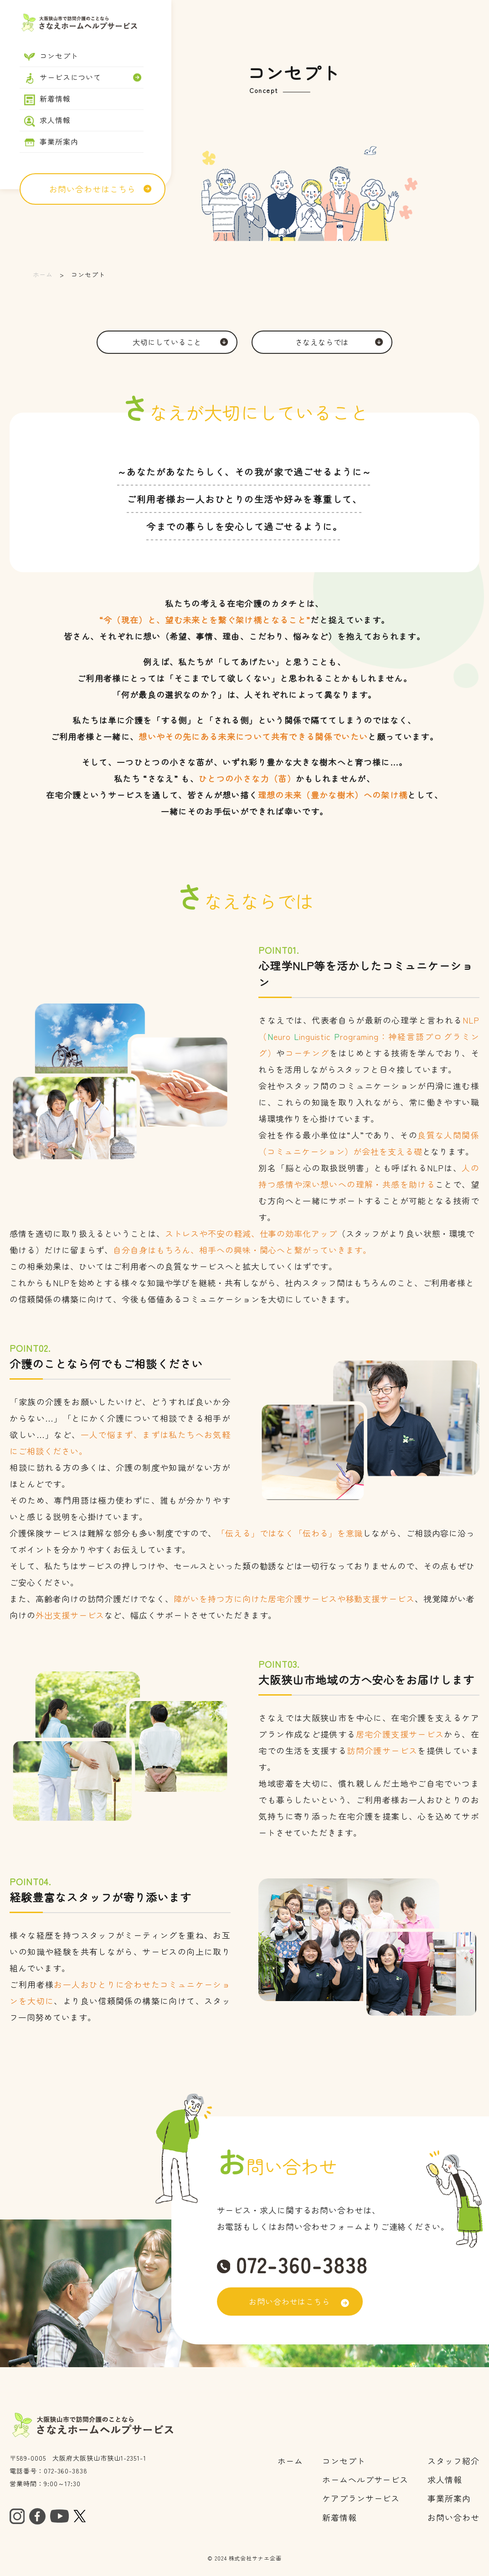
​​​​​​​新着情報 (339, 2517)
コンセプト (343, 2461)
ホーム (43, 274)
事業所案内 (449, 2498)
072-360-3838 (66, 2470)
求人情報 (444, 2479)
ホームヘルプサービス (365, 2479)
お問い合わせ (453, 2517)
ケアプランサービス (361, 2498)
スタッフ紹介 (453, 2461)
